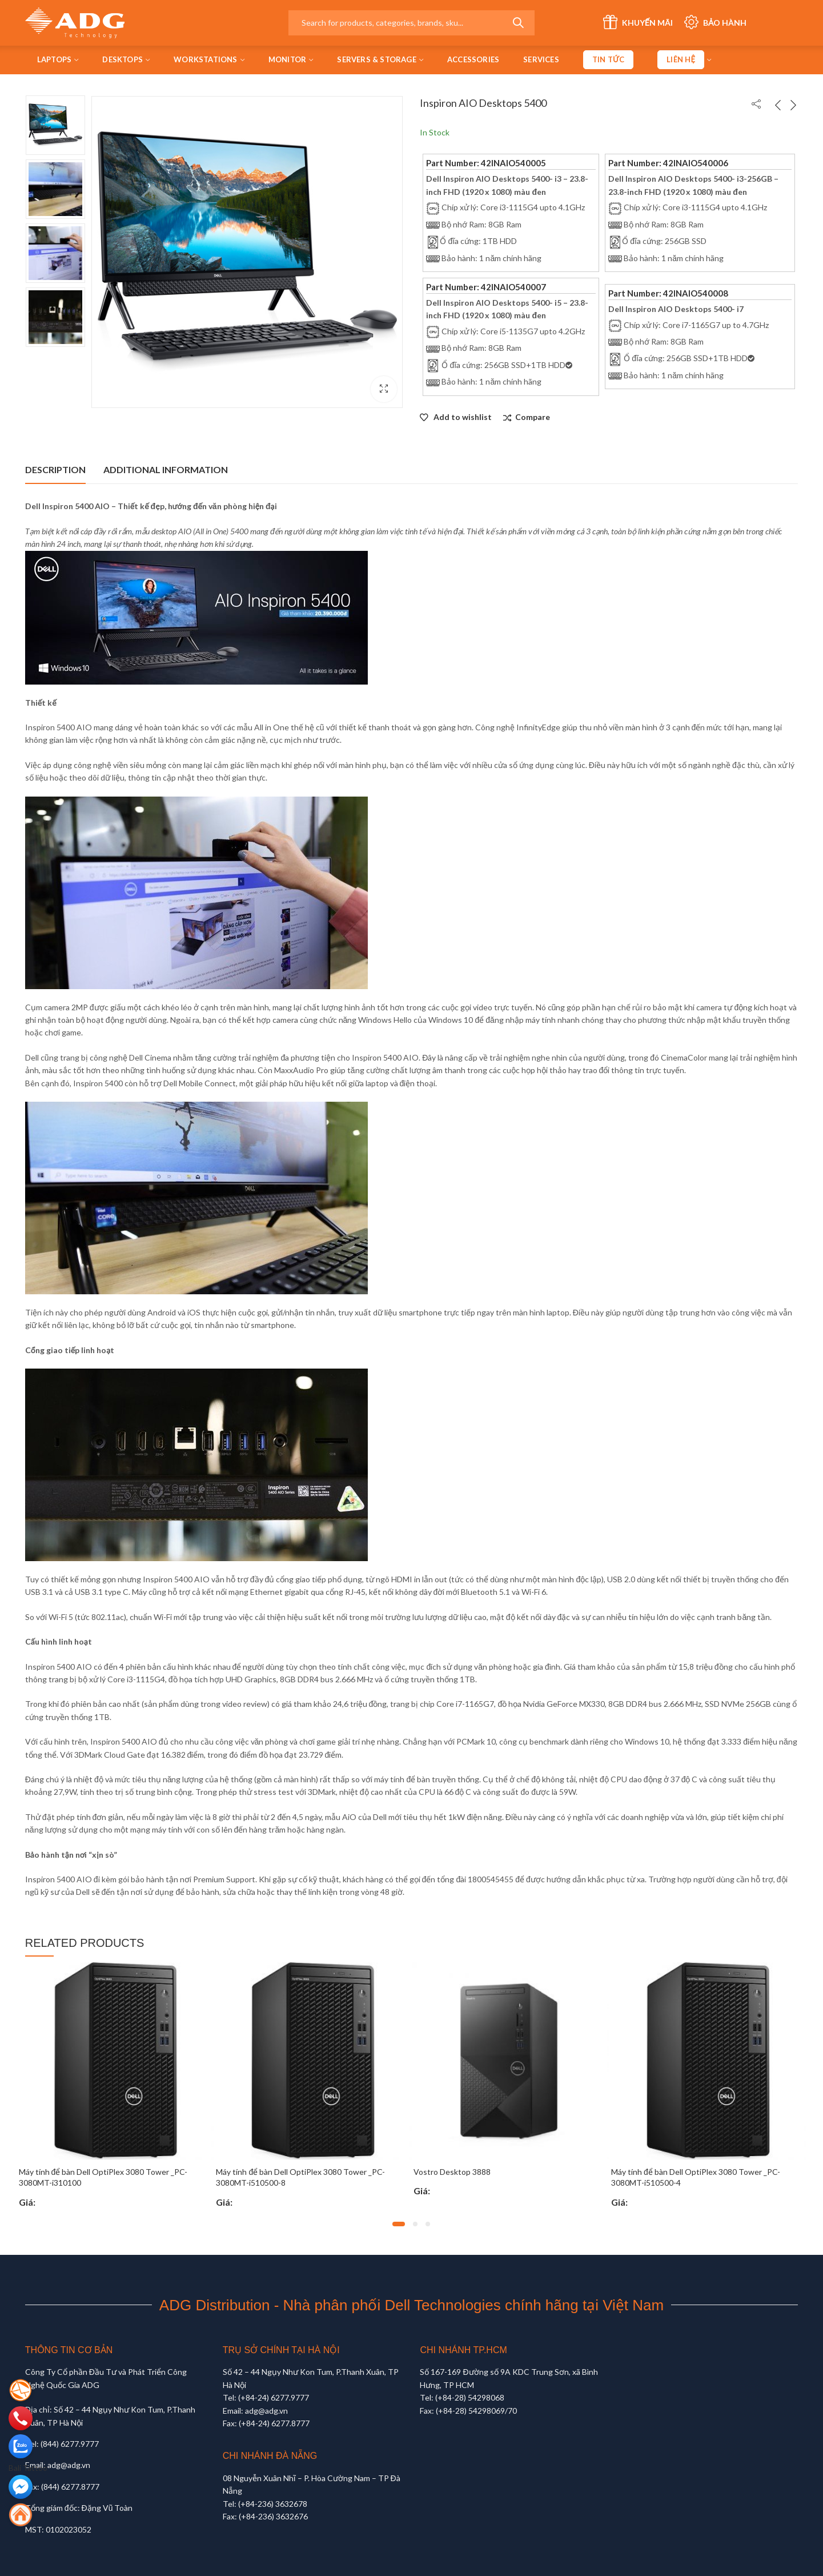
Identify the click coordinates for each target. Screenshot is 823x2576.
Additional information (165, 469)
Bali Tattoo (28, 2468)
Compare (532, 417)
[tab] (55, 469)
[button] (398, 2224)
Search (518, 23)
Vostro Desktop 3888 (452, 2172)
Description (55, 469)
